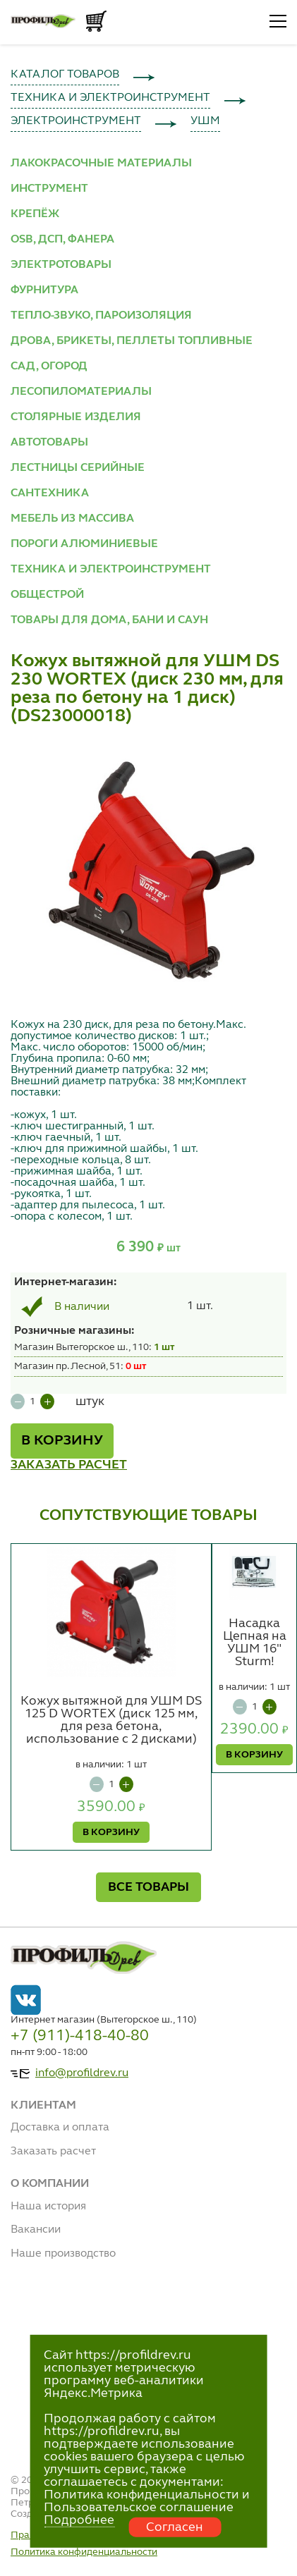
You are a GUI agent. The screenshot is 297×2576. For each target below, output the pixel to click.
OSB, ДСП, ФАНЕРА (62, 239)
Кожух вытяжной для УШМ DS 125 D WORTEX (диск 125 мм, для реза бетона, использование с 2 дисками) (111, 1720)
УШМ (205, 121)
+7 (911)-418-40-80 (80, 2036)
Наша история (48, 2206)
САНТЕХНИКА (50, 493)
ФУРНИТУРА (44, 290)
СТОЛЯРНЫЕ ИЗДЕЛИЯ (76, 417)
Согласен (174, 2527)
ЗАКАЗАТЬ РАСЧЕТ (69, 1465)
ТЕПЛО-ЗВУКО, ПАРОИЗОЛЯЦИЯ (101, 315)
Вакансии (36, 2229)
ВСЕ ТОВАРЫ (148, 1887)
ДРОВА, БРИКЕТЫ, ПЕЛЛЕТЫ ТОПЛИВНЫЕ (132, 341)
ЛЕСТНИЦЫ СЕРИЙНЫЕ (78, 468)
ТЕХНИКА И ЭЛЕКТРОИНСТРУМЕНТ (110, 98)
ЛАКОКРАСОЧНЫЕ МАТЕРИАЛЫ (101, 163)
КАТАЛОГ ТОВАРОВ (65, 74)
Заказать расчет (53, 2151)
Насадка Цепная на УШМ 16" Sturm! (254, 1642)
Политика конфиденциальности (84, 2552)
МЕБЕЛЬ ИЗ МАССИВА (72, 519)
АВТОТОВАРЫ (49, 442)
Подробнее (79, 2520)
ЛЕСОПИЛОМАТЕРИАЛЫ (81, 392)
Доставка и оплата (60, 2127)
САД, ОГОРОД (49, 366)
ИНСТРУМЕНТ (49, 189)
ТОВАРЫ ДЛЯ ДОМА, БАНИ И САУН (109, 620)
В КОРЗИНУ (62, 1441)
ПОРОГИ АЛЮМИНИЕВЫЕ (84, 544)
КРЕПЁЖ (35, 214)
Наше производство (63, 2253)
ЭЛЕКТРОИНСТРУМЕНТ (76, 121)
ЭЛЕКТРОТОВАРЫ (61, 265)
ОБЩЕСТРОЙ (47, 595)
